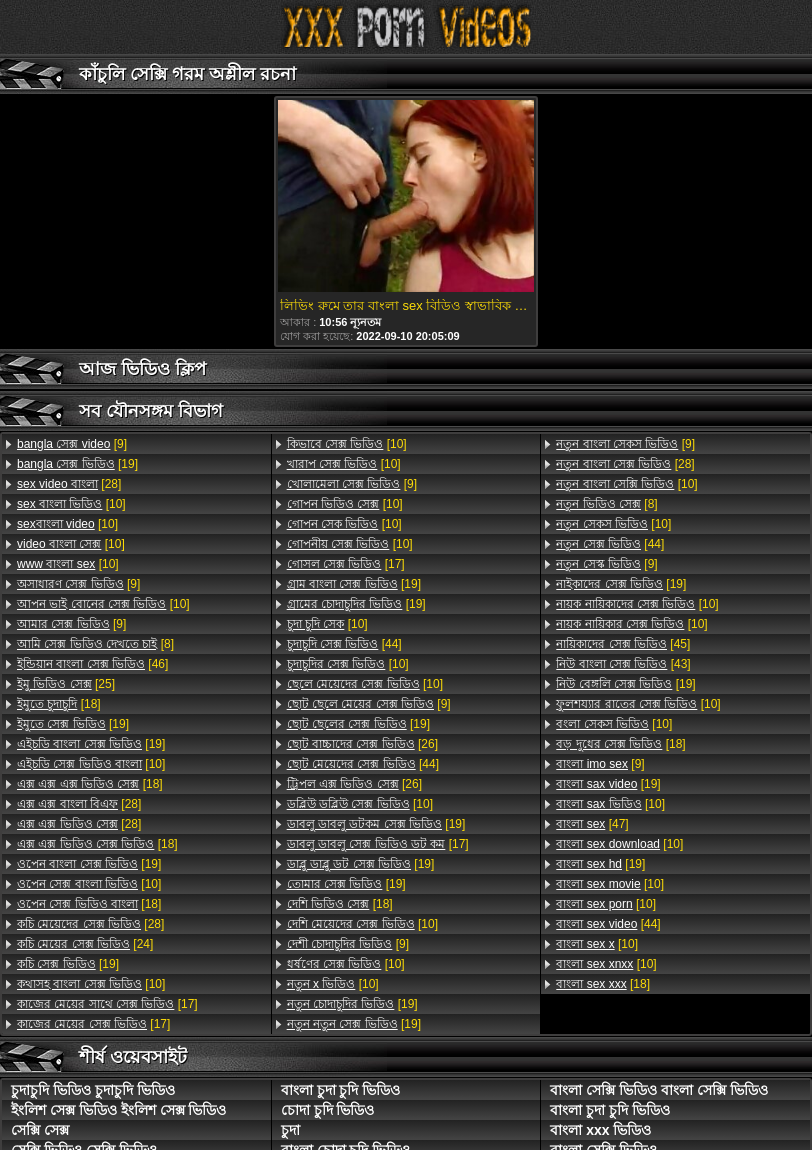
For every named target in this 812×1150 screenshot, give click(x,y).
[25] (66, 684)
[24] (85, 944)
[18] (59, 704)
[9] (72, 444)
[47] (592, 824)
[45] (623, 644)
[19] (77, 464)
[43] (623, 664)
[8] (95, 644)
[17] (107, 1004)
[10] (71, 504)
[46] (92, 664)
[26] (362, 744)
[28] (69, 484)
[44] (344, 644)
